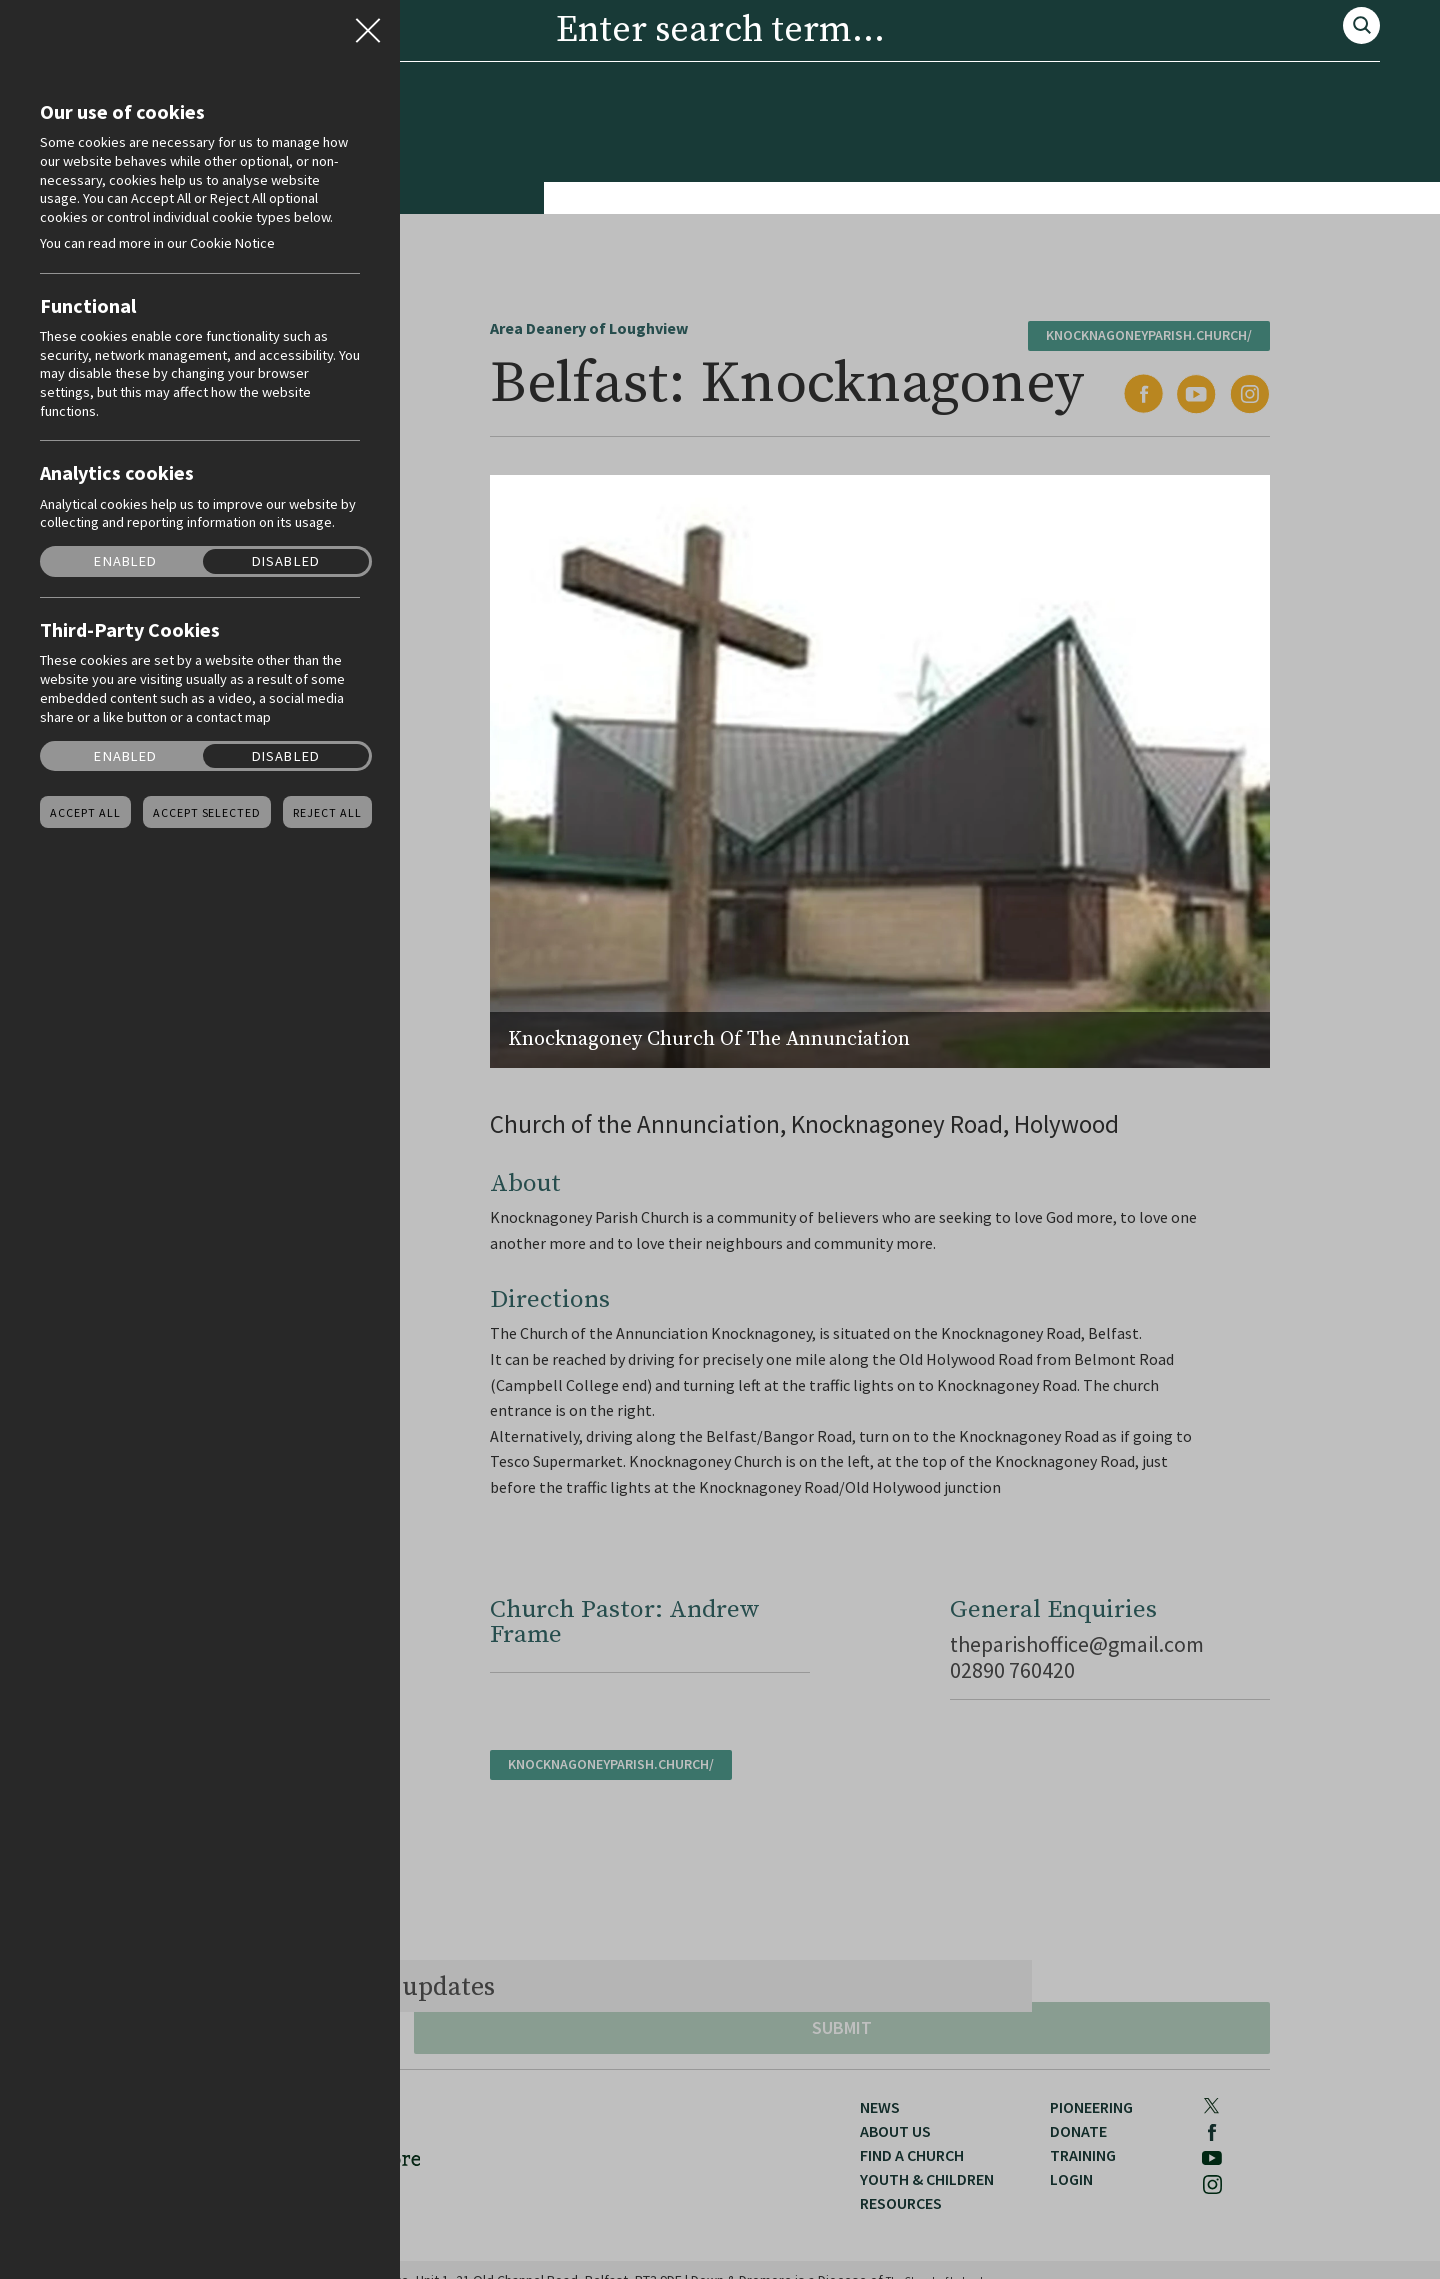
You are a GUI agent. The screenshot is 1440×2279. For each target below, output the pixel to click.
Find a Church (463, 176)
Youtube (1210, 112)
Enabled (125, 561)
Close (368, 24)
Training (1177, 176)
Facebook (1165, 112)
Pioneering (940, 176)
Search (1211, 54)
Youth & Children (638, 176)
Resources (802, 176)
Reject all (327, 813)
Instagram (1260, 112)
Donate (1063, 176)
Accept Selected (207, 813)
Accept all (85, 813)
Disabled (286, 561)
